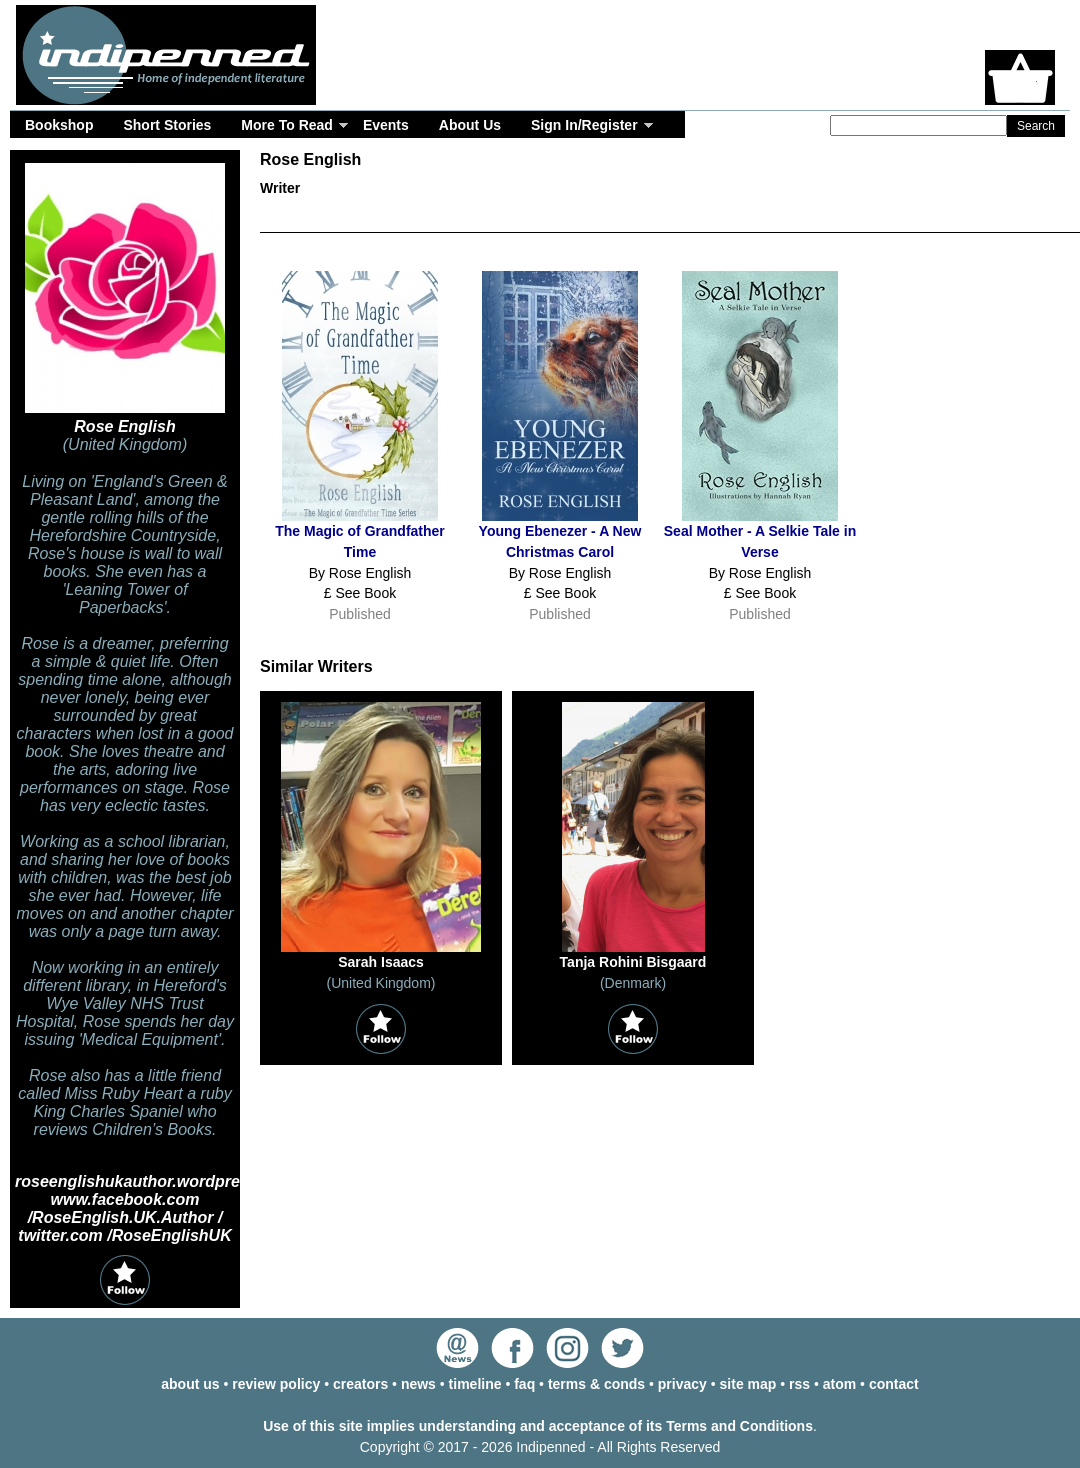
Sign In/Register (584, 125)
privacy (682, 1384)
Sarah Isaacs (381, 962)
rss (799, 1384)
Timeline (800, 219)
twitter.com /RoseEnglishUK (124, 1235)
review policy (276, 1384)
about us (190, 1384)
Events (386, 125)
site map (748, 1384)
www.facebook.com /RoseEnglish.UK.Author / (125, 1208)
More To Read (287, 125)
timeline (475, 1384)
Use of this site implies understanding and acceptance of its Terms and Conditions (538, 1426)
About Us (470, 125)
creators (360, 1384)
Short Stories (167, 125)
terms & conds (596, 1384)
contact (894, 1384)
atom (839, 1384)
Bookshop (59, 125)
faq (524, 1384)
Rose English (124, 426)
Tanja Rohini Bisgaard (633, 962)
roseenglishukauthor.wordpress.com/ (157, 1181)
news (418, 1384)
